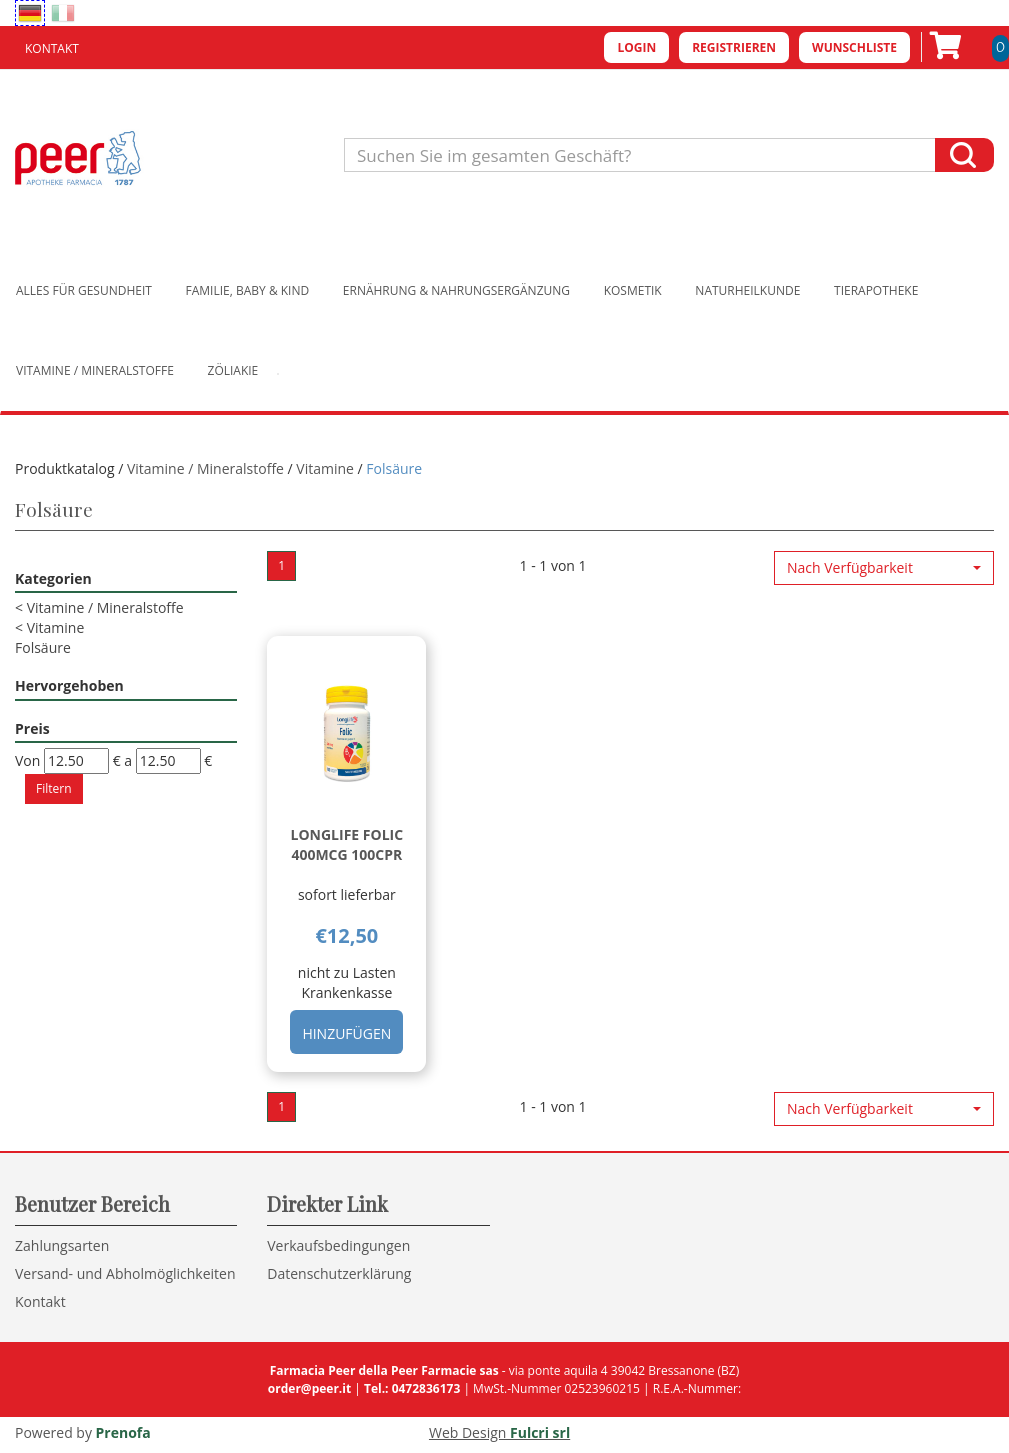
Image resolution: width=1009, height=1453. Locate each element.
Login (636, 47)
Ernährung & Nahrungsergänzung (456, 290)
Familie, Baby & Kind (248, 290)
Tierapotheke (876, 290)
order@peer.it (309, 1388)
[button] (884, 568)
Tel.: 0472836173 (412, 1388)
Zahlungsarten (62, 1245)
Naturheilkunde (747, 290)
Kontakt (52, 48)
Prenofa (123, 1432)
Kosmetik (633, 290)
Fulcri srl (540, 1432)
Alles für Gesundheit (84, 290)
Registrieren (734, 47)
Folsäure (43, 647)
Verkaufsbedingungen (338, 1245)
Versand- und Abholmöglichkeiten (125, 1273)
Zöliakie (233, 370)
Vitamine (325, 468)
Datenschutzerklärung (339, 1273)
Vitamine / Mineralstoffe (95, 370)
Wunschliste (854, 47)
